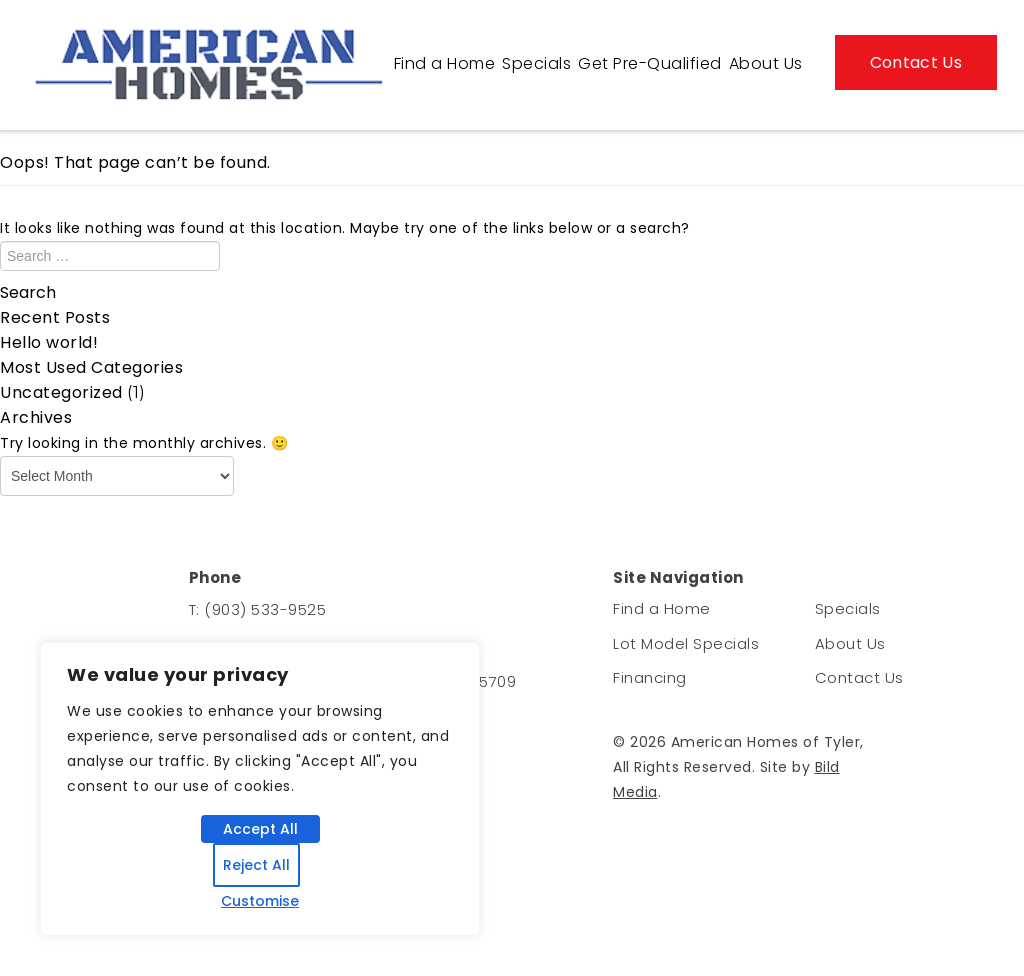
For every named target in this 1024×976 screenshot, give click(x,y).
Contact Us (916, 62)
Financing (650, 677)
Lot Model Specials (686, 643)
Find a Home (445, 63)
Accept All (260, 829)
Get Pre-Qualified (650, 63)
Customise (260, 901)
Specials (536, 63)
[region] (260, 789)
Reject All (256, 865)
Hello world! (49, 342)
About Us (766, 63)
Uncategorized (61, 392)
